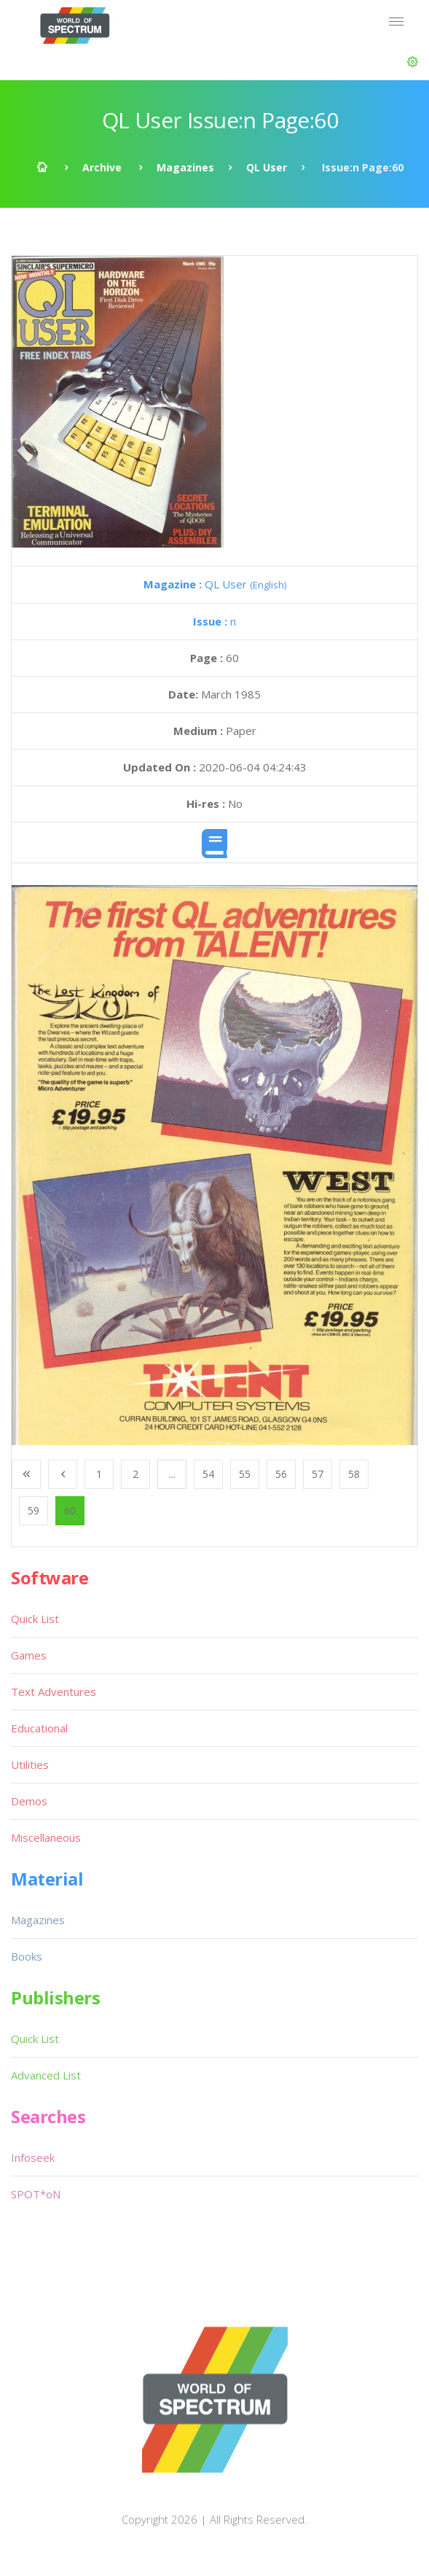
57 (317, 1474)
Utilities (30, 1764)
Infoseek (33, 2157)
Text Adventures (53, 1691)
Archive (102, 167)
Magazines (185, 167)
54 (208, 1474)
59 (33, 1510)
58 (354, 1474)
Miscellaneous (46, 1837)
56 (281, 1474)
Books (26, 1956)
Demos (29, 1801)
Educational (39, 1728)
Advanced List (46, 2075)
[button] (412, 62)
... (172, 1474)
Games (29, 1655)
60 (70, 1510)
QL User (266, 167)
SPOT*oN (35, 2194)
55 (245, 1474)
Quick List (35, 1618)
